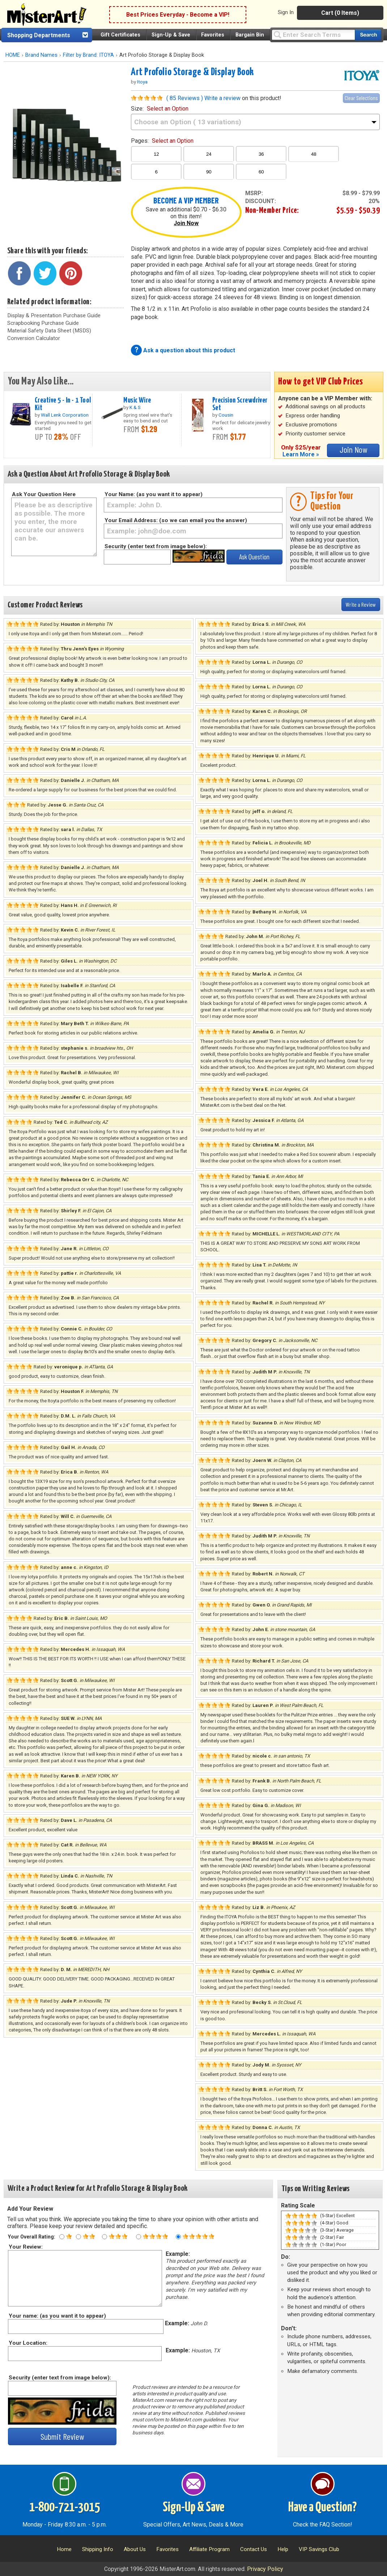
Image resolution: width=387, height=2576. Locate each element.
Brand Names (41, 55)
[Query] (313, 34)
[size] (255, 122)
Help (282, 2549)
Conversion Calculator (33, 338)
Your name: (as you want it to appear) (57, 2316)
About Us (135, 2549)
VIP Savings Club (319, 2549)
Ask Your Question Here (44, 494)
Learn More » (300, 454)
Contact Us (253, 2549)
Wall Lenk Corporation (65, 415)
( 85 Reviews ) (184, 98)
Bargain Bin (249, 35)
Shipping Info (97, 2549)
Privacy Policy (265, 2569)
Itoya (142, 82)
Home (64, 2549)
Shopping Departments (38, 35)
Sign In (286, 12)
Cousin (225, 415)
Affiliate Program (209, 2549)
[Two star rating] (78, 2236)
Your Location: (27, 2343)
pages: (162, 140)
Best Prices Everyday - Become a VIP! (177, 14)
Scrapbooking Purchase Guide (43, 323)
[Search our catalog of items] (368, 34)
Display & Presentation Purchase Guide (54, 315)
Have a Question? (322, 2507)
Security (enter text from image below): (156, 546)
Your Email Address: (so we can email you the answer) (176, 520)
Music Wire (137, 400)
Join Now (186, 223)
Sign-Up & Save (171, 35)
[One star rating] (62, 2236)
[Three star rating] (104, 2236)
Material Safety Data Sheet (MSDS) (49, 330)
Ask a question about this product (189, 350)
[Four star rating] (138, 2236)
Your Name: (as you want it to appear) (154, 494)
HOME (12, 55)
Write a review (222, 98)
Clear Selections (361, 97)
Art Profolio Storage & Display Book (192, 72)
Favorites (212, 35)
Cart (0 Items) (340, 12)
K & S (135, 407)
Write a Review (361, 604)
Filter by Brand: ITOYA (88, 55)
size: (159, 108)
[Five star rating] (178, 2236)
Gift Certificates (120, 35)
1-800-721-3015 (64, 2507)
